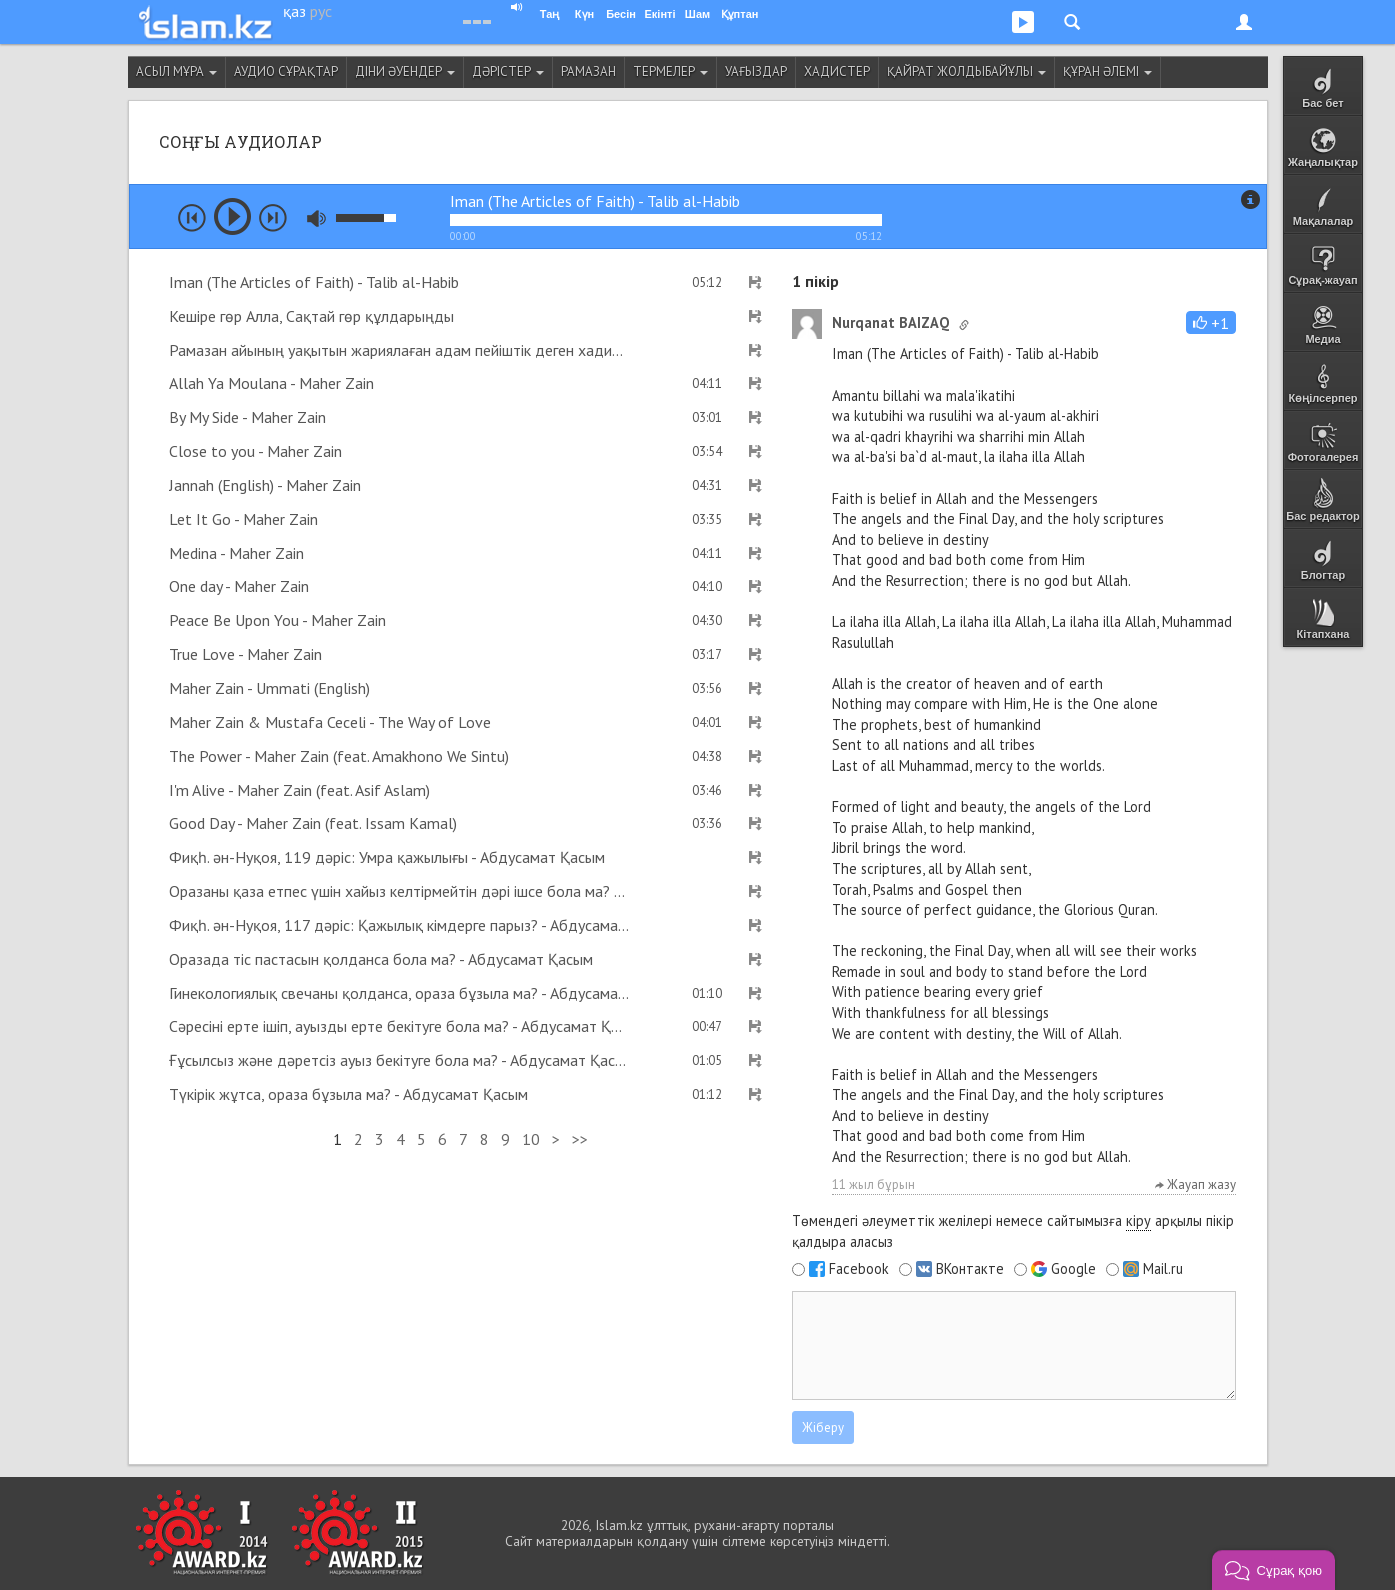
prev (192, 218)
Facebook (859, 1269)
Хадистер (837, 71)
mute (316, 218)
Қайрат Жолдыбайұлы (966, 71)
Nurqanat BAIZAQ (890, 322)
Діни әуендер (405, 71)
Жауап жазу (1195, 1184)
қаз (294, 11)
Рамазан (588, 71)
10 (531, 1139)
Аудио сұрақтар (286, 71)
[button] (1211, 322)
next (273, 218)
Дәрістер (508, 71)
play (232, 216)
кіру (1138, 1220)
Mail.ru (1163, 1269)
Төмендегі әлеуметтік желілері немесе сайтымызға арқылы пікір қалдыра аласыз (1013, 1231)
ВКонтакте (970, 1269)
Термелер (670, 71)
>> (580, 1139)
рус (321, 11)
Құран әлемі (1107, 71)
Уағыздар (756, 71)
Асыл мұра (176, 71)
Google (1073, 1269)
